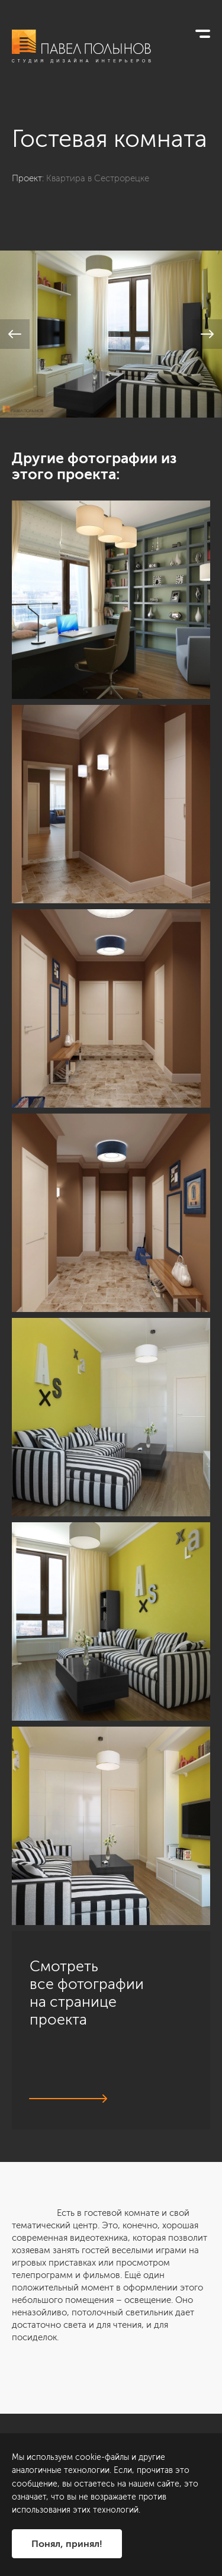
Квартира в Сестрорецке (97, 178)
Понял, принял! (66, 2543)
